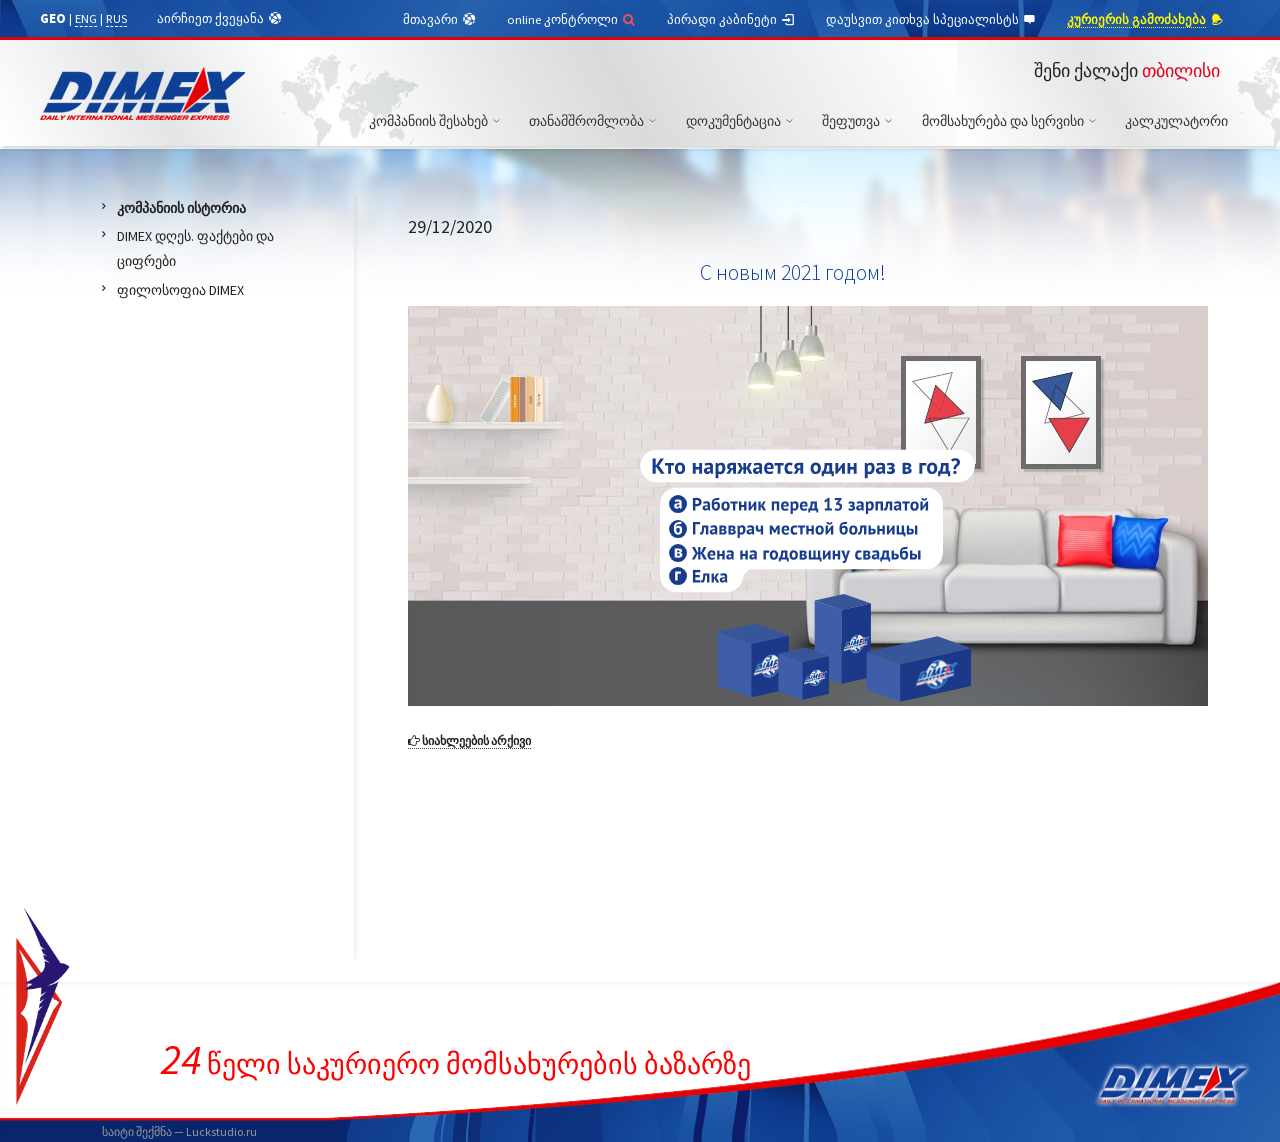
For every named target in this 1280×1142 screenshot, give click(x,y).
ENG (86, 18)
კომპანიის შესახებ (437, 121)
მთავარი (440, 20)
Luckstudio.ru (221, 1131)
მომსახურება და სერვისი (1012, 121)
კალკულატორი (1176, 121)
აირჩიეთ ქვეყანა (220, 19)
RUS (116, 18)
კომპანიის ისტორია (181, 208)
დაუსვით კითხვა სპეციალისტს (932, 20)
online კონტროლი (572, 19)
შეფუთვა (860, 121)
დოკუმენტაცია (742, 121)
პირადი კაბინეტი (731, 20)
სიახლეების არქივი (469, 740)
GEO (53, 18)
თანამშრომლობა (595, 121)
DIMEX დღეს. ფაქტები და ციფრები (195, 248)
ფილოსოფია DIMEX (180, 290)
